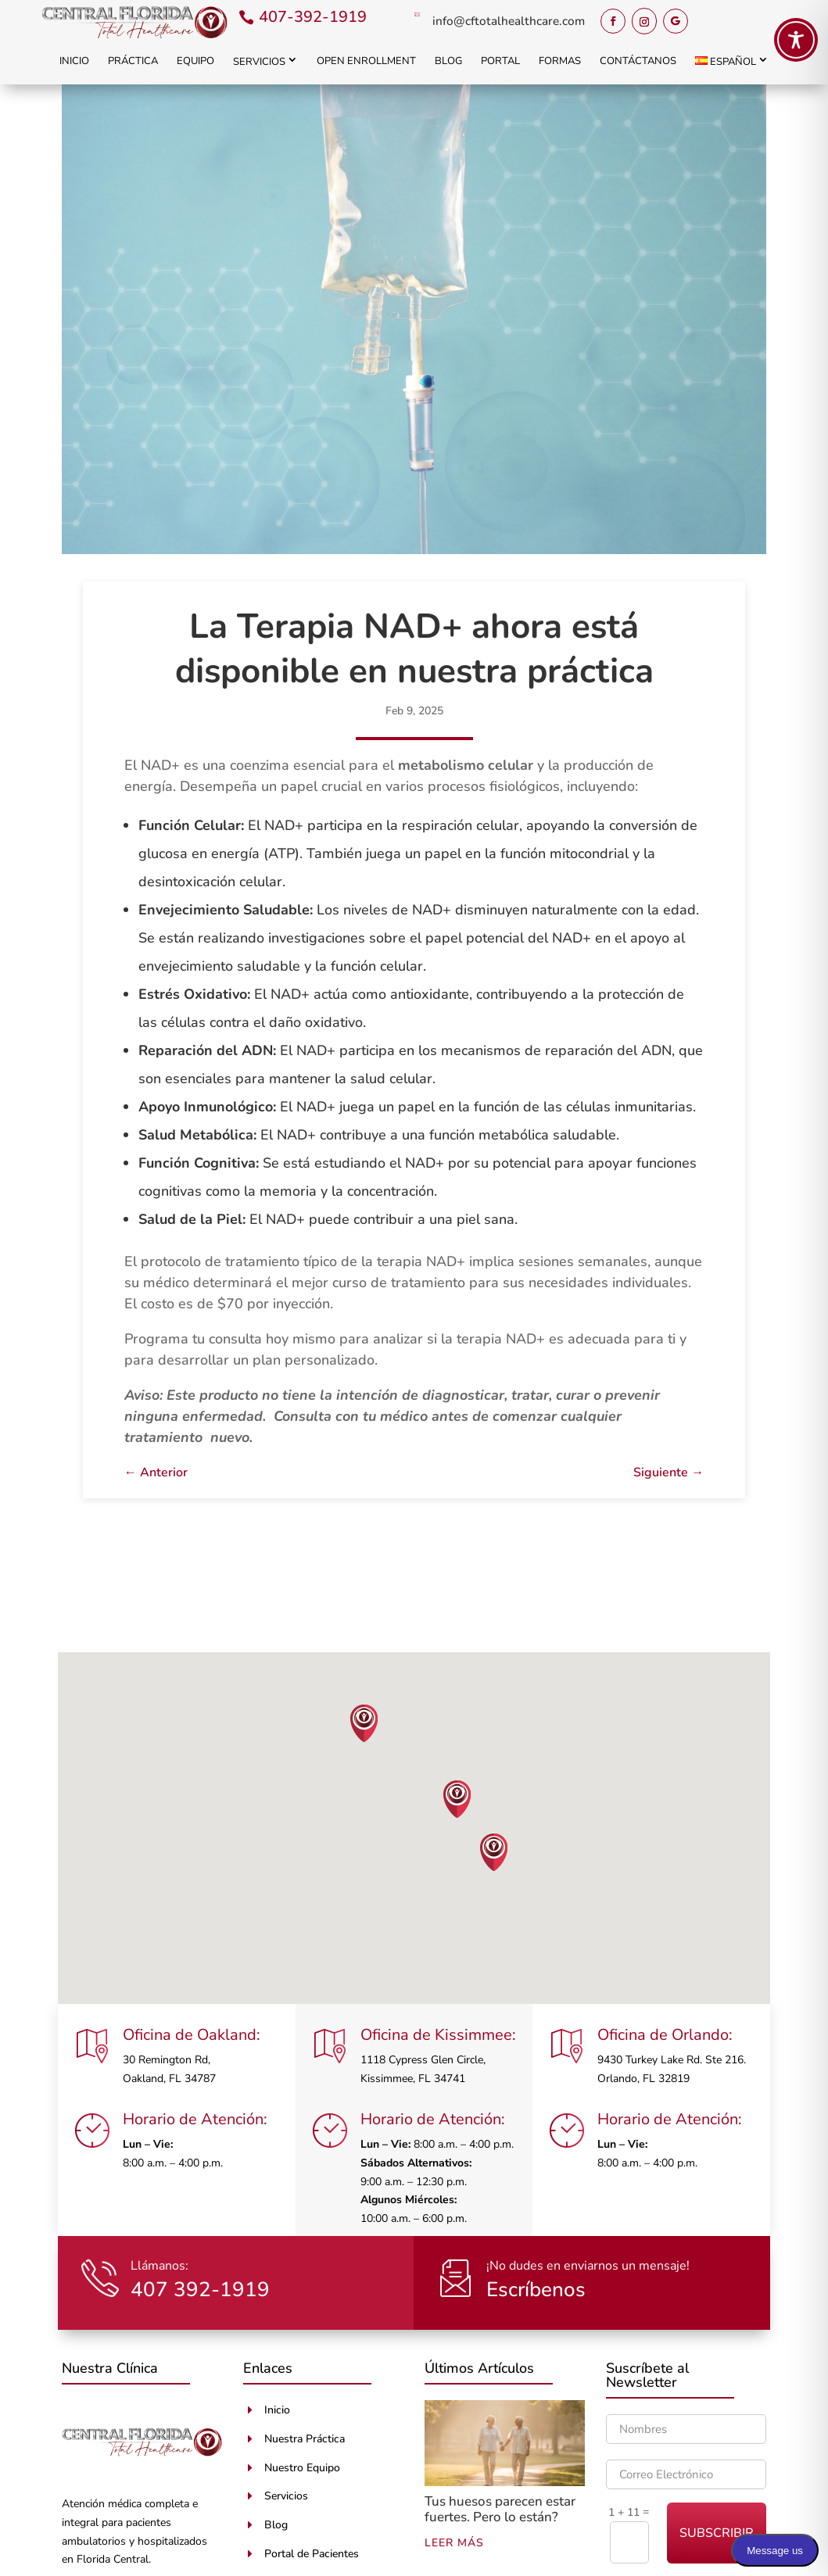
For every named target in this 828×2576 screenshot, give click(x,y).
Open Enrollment (366, 61)
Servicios (259, 62)
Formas (560, 61)
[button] (364, 1723)
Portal (500, 61)
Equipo (195, 61)
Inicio (74, 61)
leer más (454, 2542)
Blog (448, 61)
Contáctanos (638, 61)
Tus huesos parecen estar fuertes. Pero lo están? (500, 2509)
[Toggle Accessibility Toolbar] (796, 40)
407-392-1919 (313, 16)
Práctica (133, 61)
